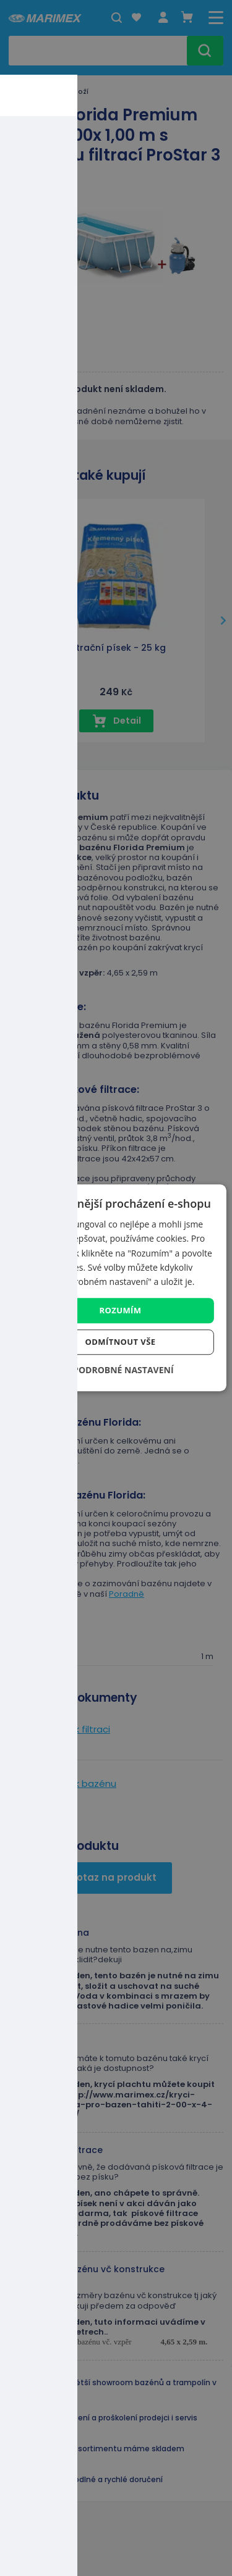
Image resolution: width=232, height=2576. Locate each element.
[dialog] (116, 1287)
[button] (115, 1370)
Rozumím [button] (121, 1310)
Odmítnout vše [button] (120, 1342)
